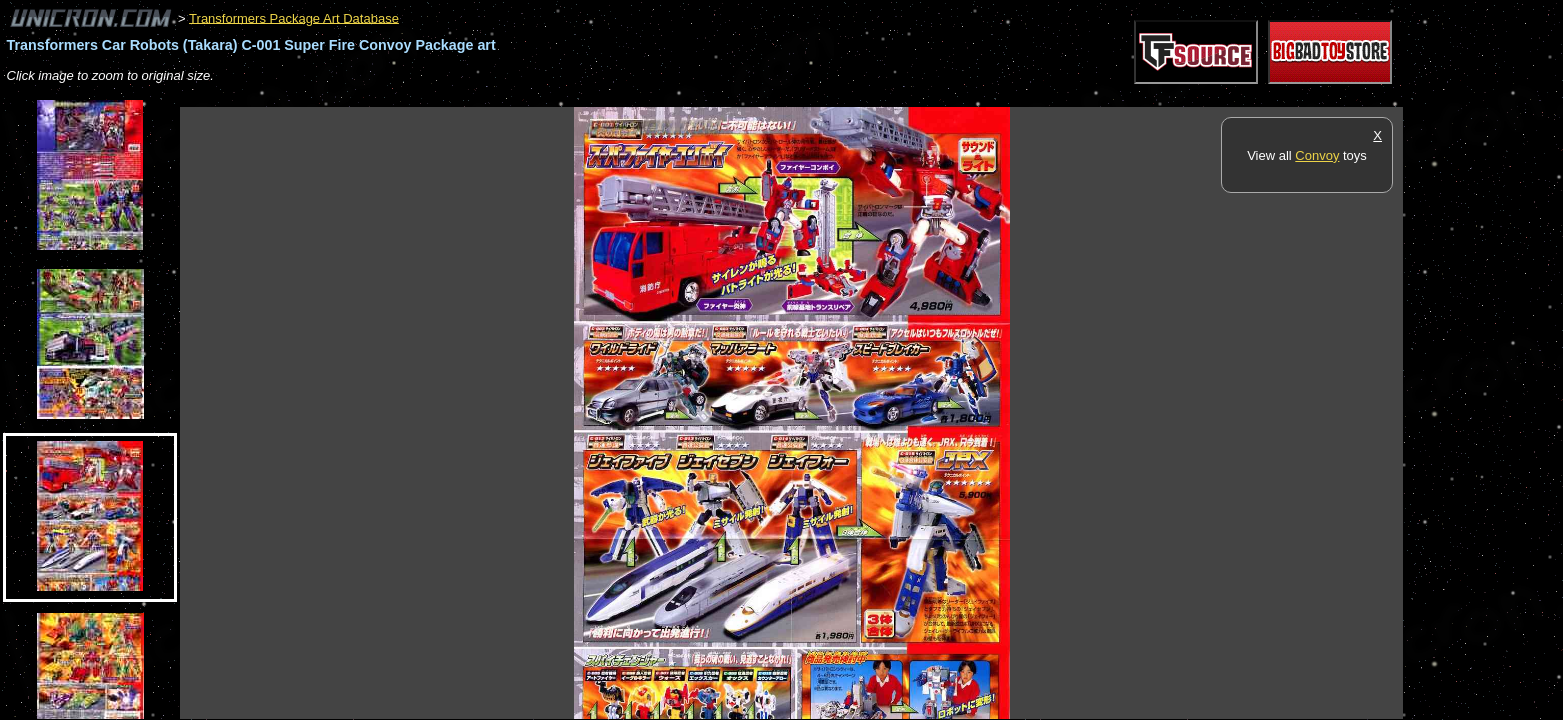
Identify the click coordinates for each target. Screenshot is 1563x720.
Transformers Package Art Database (294, 17)
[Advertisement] (544, 96)
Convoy (1317, 155)
